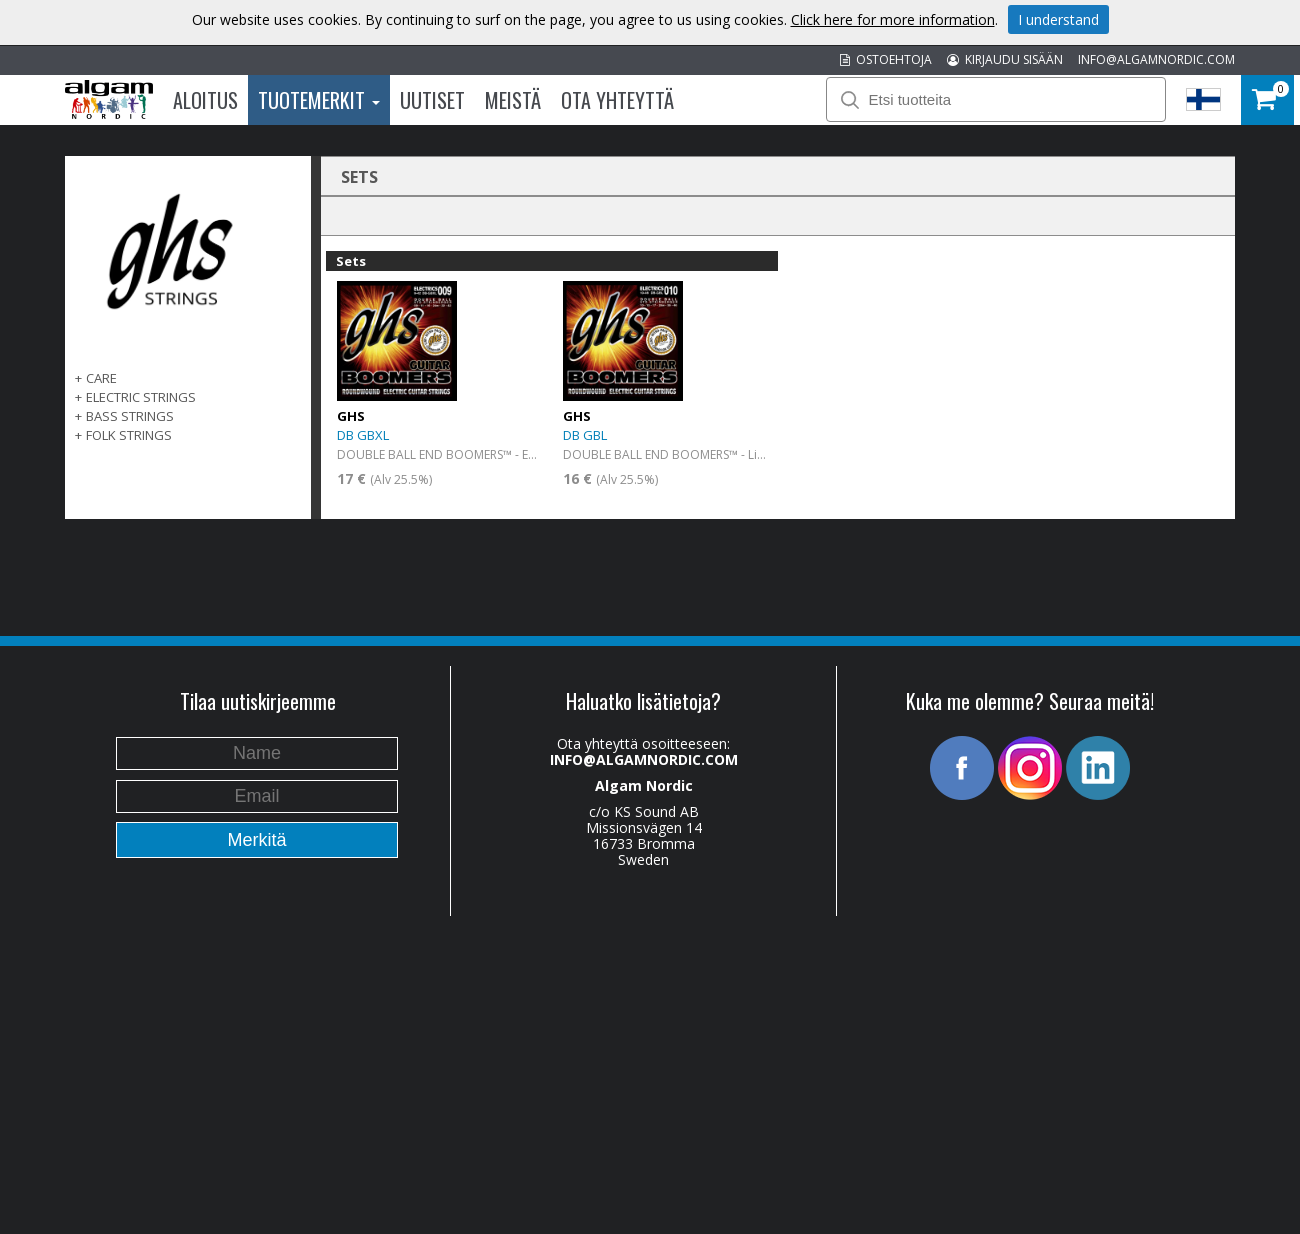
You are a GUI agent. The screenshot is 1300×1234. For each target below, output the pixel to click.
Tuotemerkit (319, 100)
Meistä (513, 100)
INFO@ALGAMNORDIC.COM (1156, 59)
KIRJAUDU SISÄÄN (1005, 59)
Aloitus (205, 100)
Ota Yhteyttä (617, 100)
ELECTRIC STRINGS (141, 397)
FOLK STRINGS (129, 435)
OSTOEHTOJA (886, 59)
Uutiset (432, 100)
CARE (101, 378)
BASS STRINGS (130, 416)
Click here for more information (893, 19)
